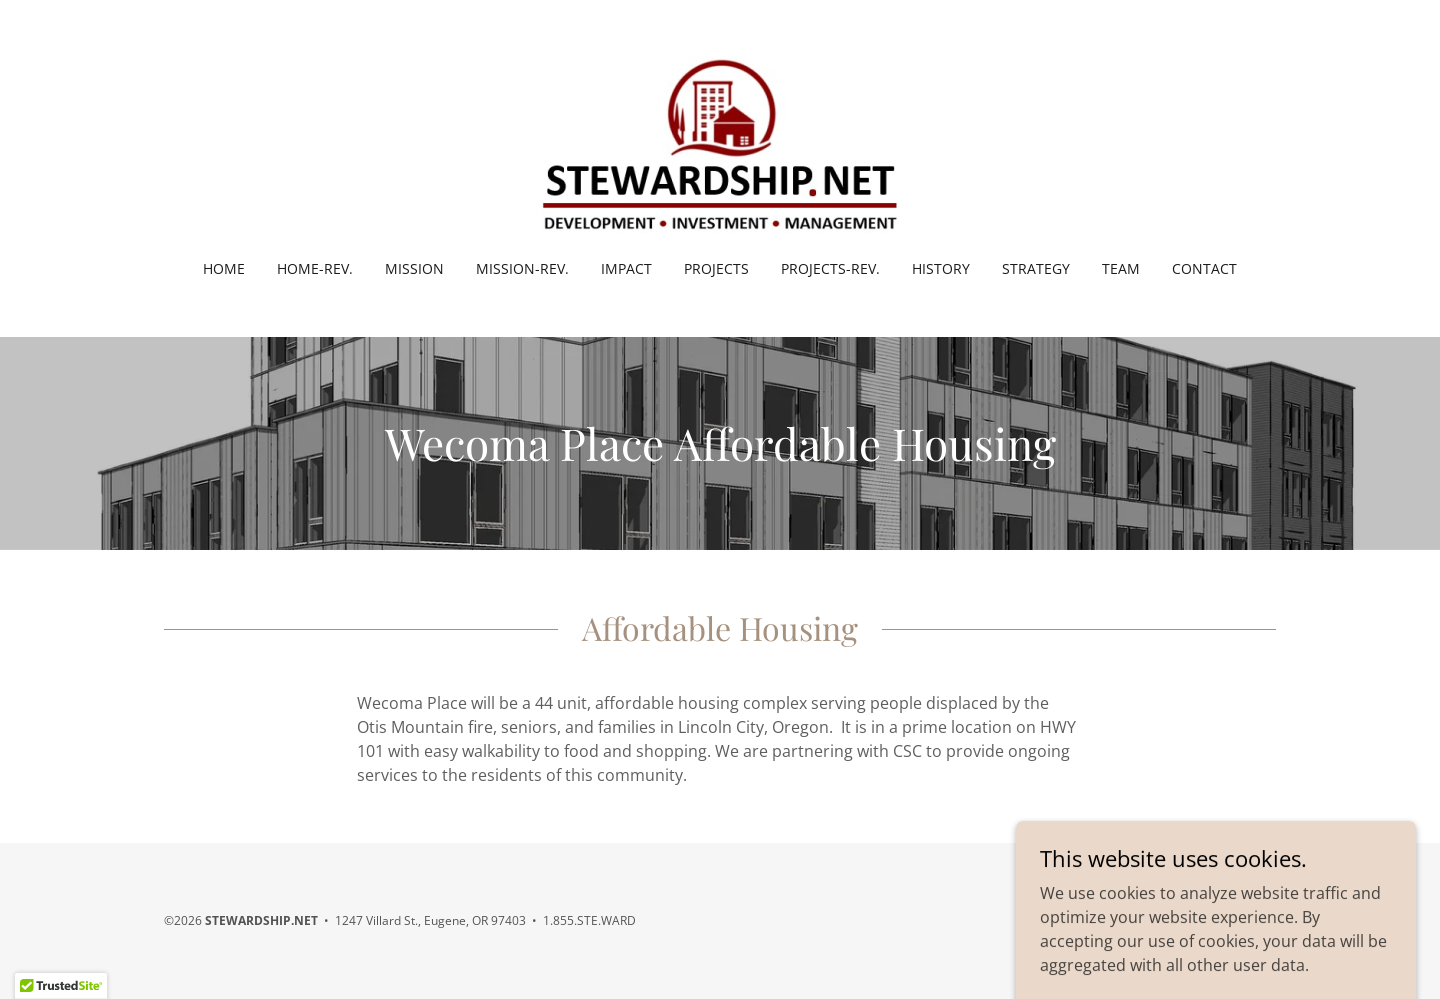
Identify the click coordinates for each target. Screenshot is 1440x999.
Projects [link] (716, 268)
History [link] (941, 268)
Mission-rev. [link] (522, 268)
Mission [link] (414, 268)
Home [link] (224, 268)
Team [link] (1121, 268)
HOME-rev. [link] (315, 268)
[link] (719, 143)
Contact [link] (1204, 268)
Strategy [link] (1036, 268)
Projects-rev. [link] (830, 268)
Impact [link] (626, 268)
